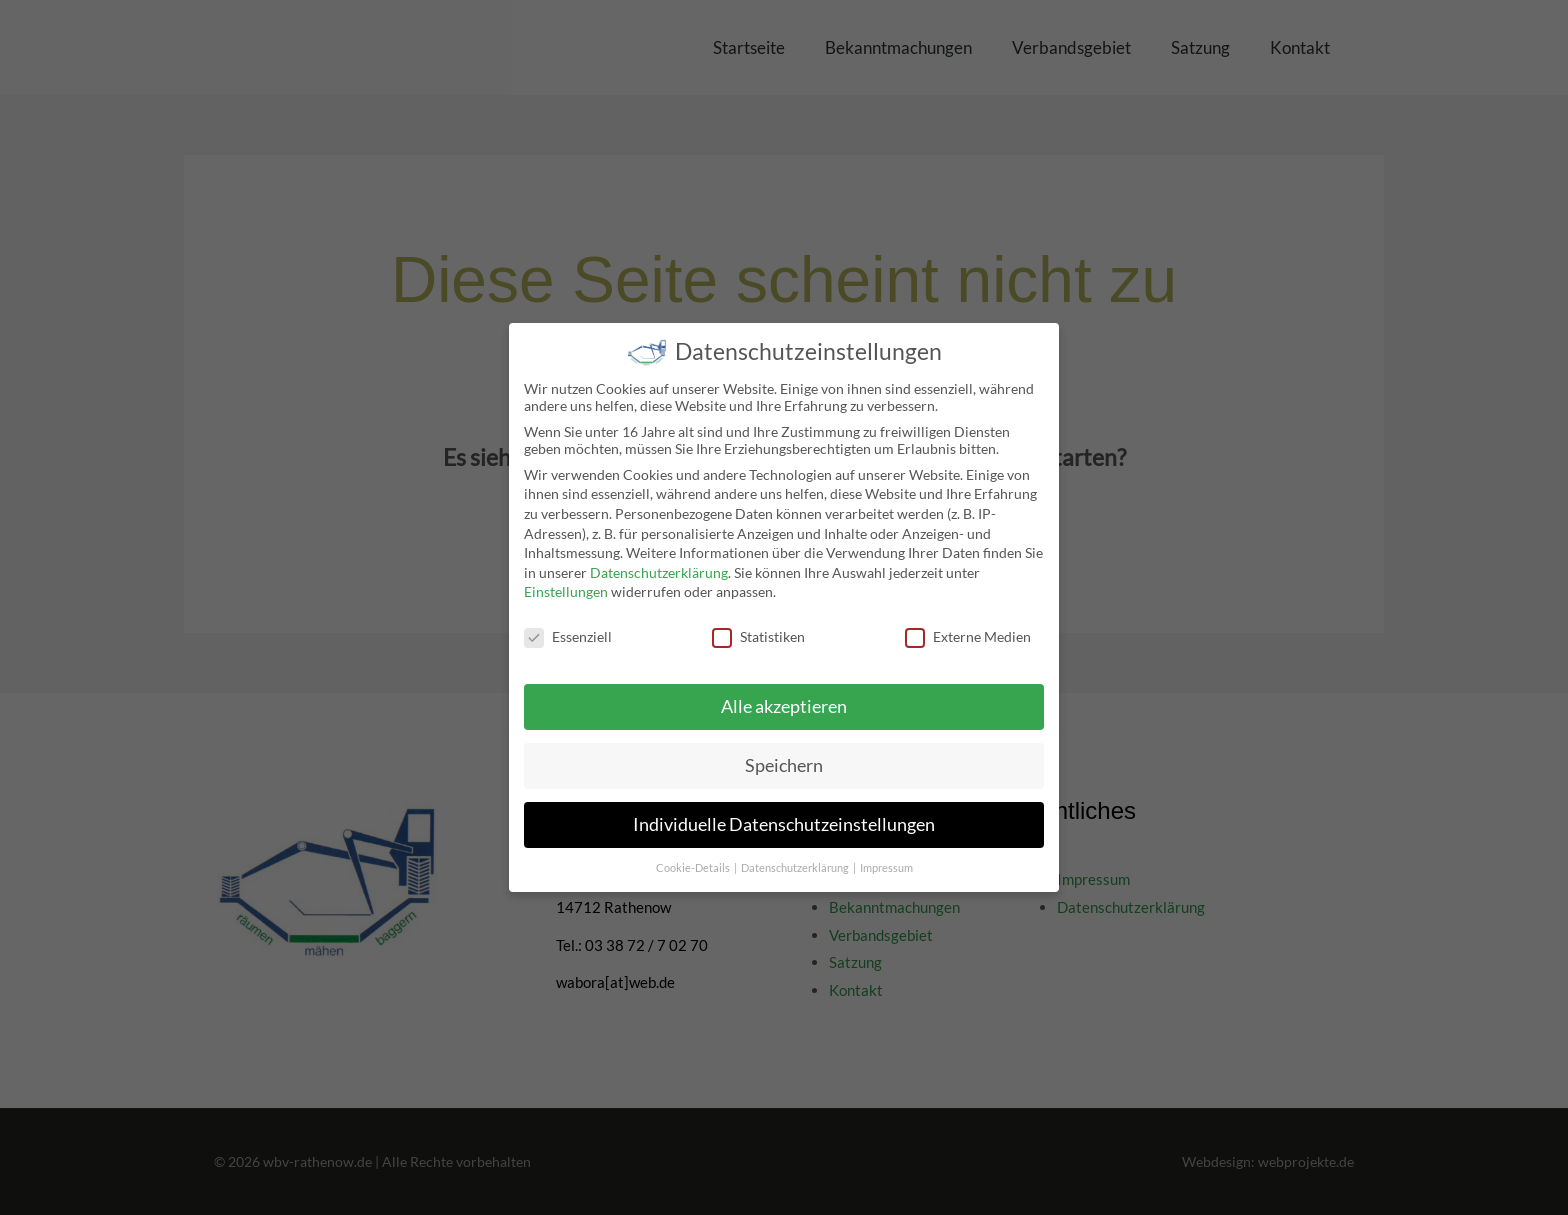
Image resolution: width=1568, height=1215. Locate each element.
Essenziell (568, 625)
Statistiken (758, 625)
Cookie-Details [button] (694, 856)
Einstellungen (566, 580)
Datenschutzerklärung (659, 560)
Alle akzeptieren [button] (784, 694)
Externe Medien (968, 625)
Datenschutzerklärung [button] (796, 856)
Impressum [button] (886, 856)
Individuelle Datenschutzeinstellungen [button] (784, 812)
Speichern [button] (784, 753)
